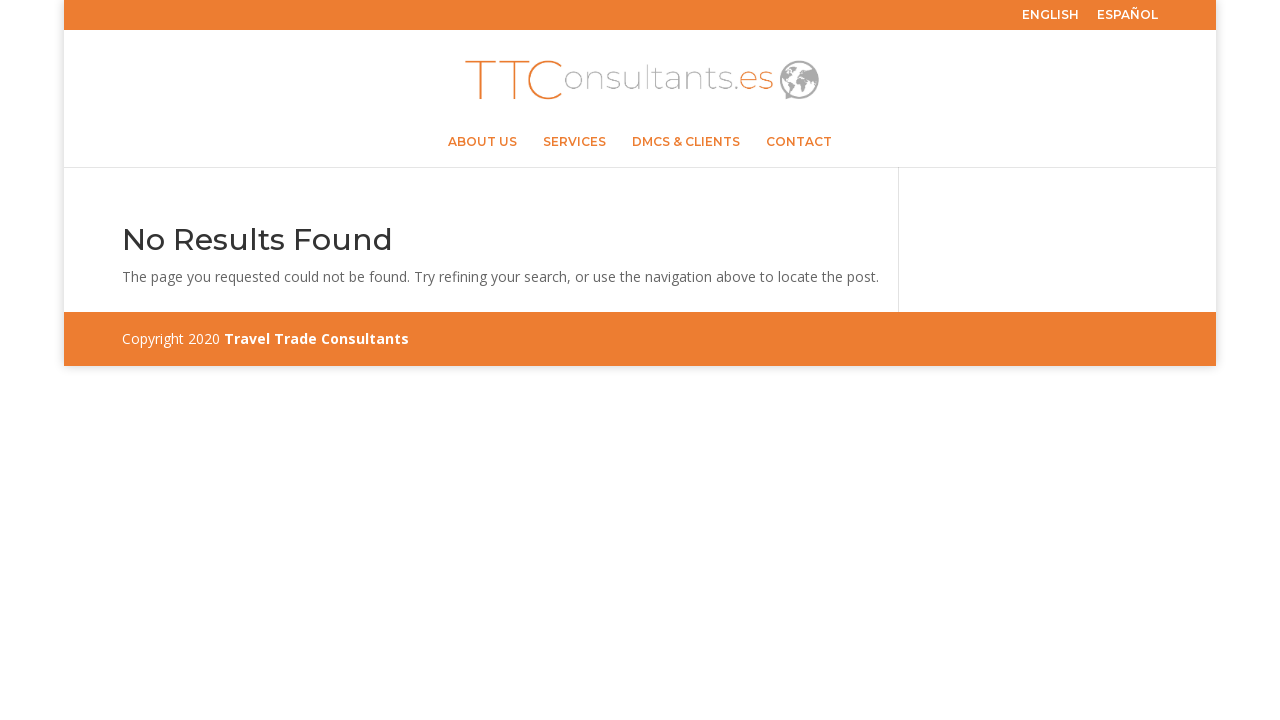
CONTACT (799, 142)
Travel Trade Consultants (316, 338)
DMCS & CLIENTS (686, 142)
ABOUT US (482, 142)
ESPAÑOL (1127, 15)
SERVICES (574, 142)
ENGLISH (1050, 15)
